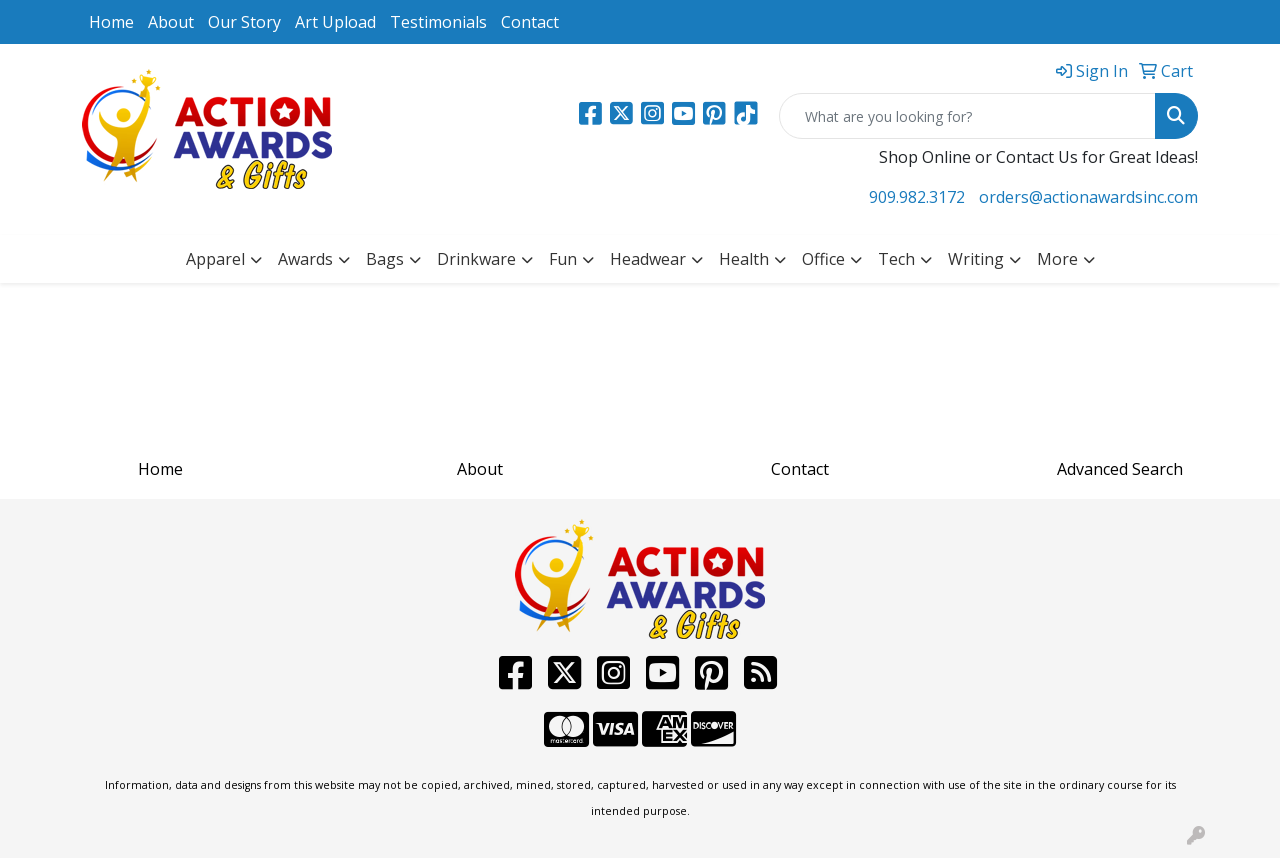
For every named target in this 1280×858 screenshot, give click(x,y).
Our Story (244, 22)
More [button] (1057, 259)
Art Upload (335, 22)
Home (111, 22)
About (171, 22)
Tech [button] (896, 259)
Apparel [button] (215, 259)
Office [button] (823, 259)
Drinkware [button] (476, 259)
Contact (530, 22)
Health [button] (744, 259)
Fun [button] (563, 259)
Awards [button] (305, 259)
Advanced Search (1120, 469)
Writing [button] (976, 259)
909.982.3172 (917, 197)
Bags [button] (385, 259)
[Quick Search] (967, 116)
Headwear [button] (648, 259)
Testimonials (438, 22)
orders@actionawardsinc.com (1088, 197)
